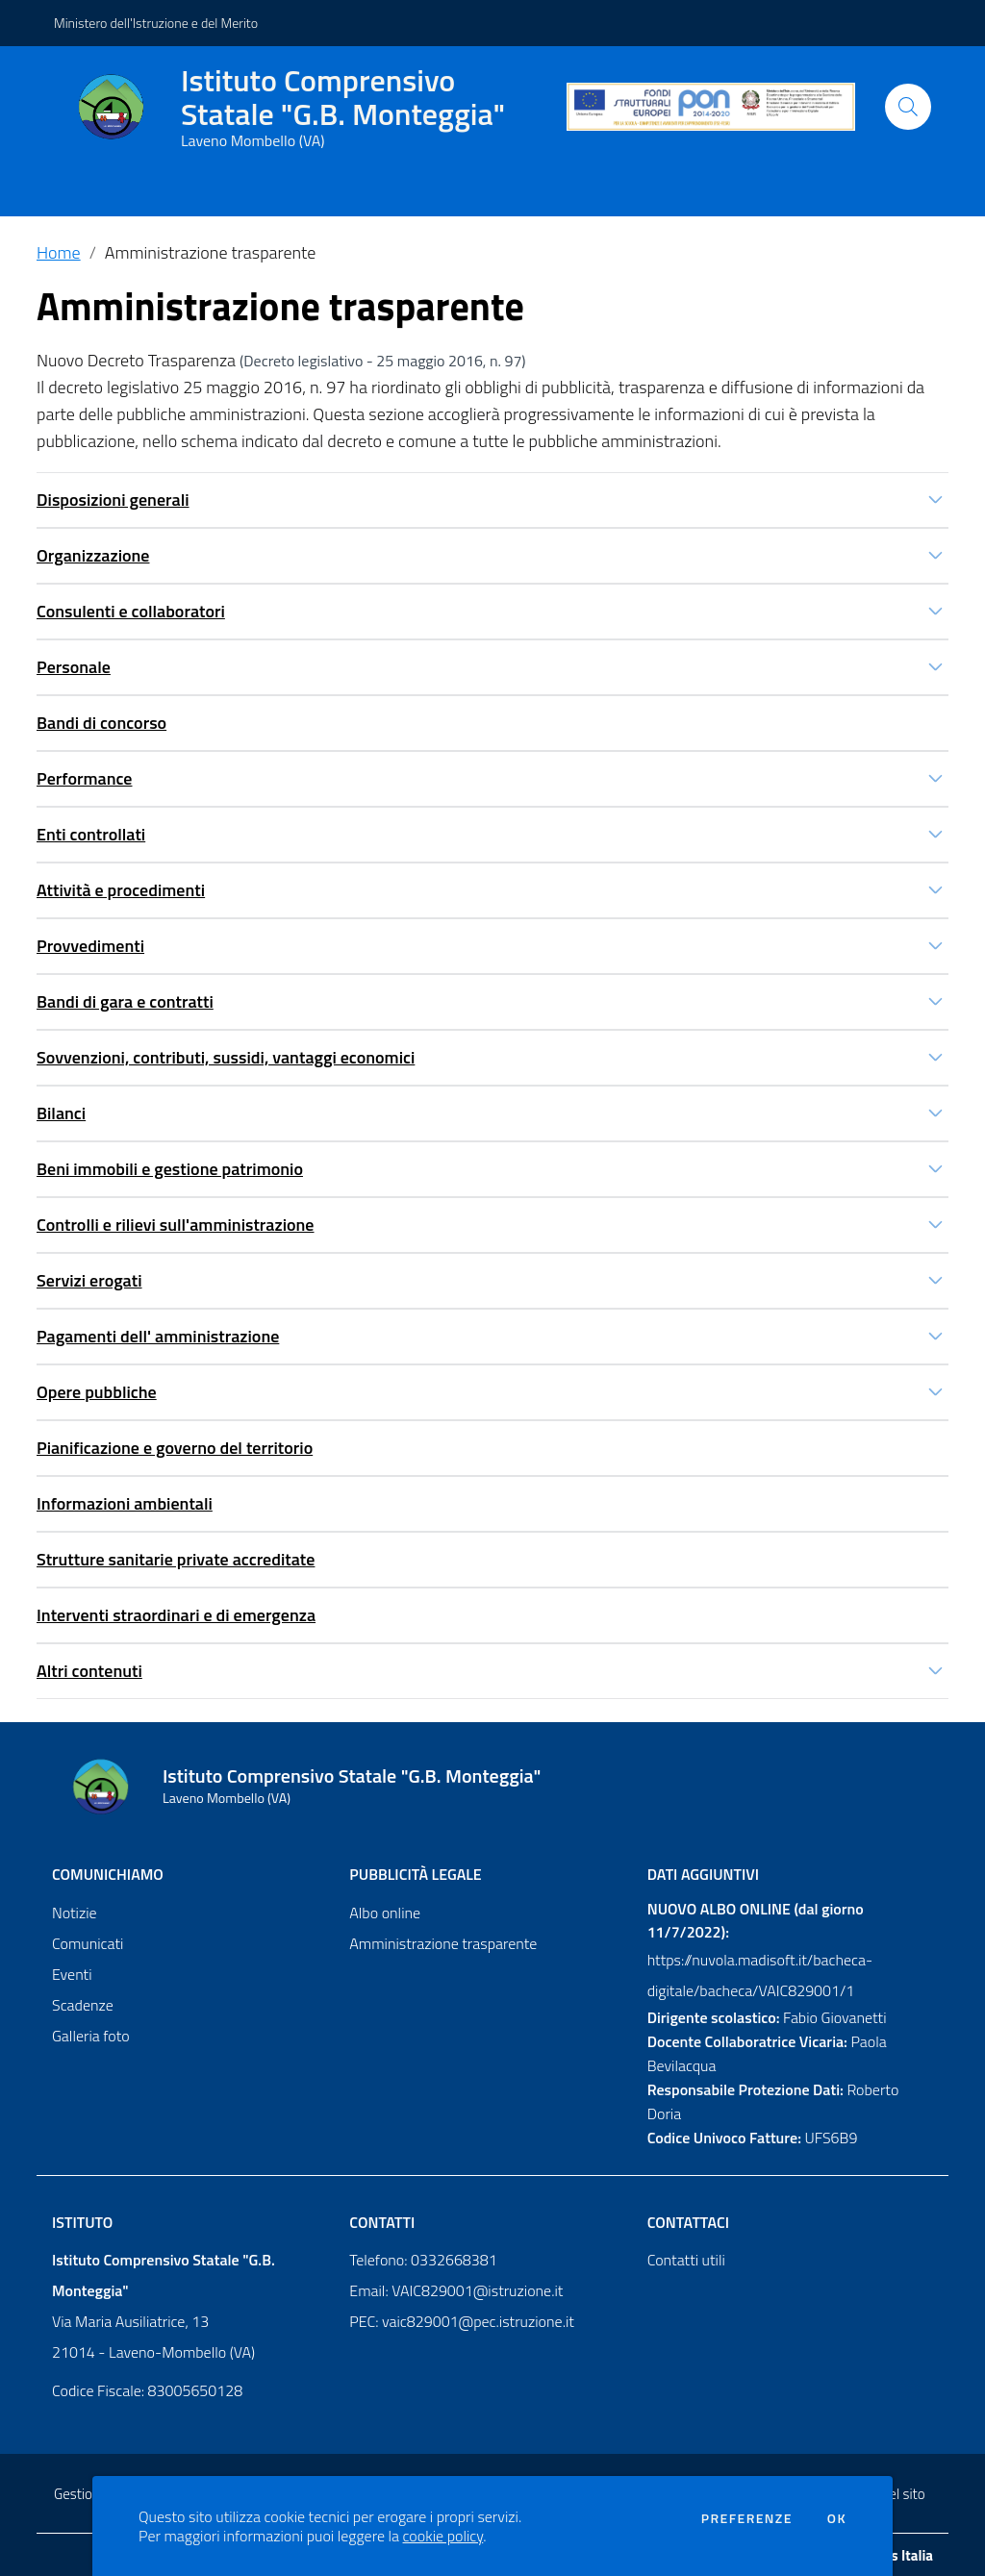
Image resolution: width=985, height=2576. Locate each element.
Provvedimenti (90, 946)
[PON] (711, 107)
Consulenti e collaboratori (131, 611)
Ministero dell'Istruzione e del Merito (156, 23)
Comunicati (87, 1943)
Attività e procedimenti (121, 890)
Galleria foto (91, 2035)
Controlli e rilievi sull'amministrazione (176, 1225)
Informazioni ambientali (125, 1503)
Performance (85, 778)
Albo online (384, 1912)
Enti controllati (91, 834)
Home (59, 252)
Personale (74, 667)
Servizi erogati (89, 1280)
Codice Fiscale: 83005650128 (147, 2390)
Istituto (82, 2222)
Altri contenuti (89, 1671)
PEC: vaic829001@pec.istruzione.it (461, 2321)
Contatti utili (686, 2259)
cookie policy (443, 2535)
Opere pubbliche (97, 1392)
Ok (836, 2518)
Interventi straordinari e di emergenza (176, 1615)
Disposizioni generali (113, 500)
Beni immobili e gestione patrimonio (170, 1169)
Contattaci (688, 2222)
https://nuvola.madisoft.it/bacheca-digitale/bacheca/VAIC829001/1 (759, 1975)
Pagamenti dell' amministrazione (158, 1336)
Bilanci (61, 1113)
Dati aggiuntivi (703, 1874)
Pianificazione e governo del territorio (175, 1448)
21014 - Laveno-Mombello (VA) (153, 2351)
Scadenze (83, 2004)
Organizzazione (93, 555)
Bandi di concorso (101, 723)
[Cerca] (908, 107)
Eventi (72, 1974)
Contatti (382, 2222)
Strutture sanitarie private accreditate (176, 1559)
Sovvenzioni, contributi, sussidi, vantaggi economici (226, 1057)
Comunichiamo (108, 1874)
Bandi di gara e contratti (125, 1001)
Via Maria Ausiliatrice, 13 (130, 2321)
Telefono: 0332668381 (422, 2259)
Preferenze (747, 2518)
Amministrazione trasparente (210, 252)
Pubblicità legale (415, 1874)
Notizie (74, 1912)
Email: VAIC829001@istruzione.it (456, 2290)
